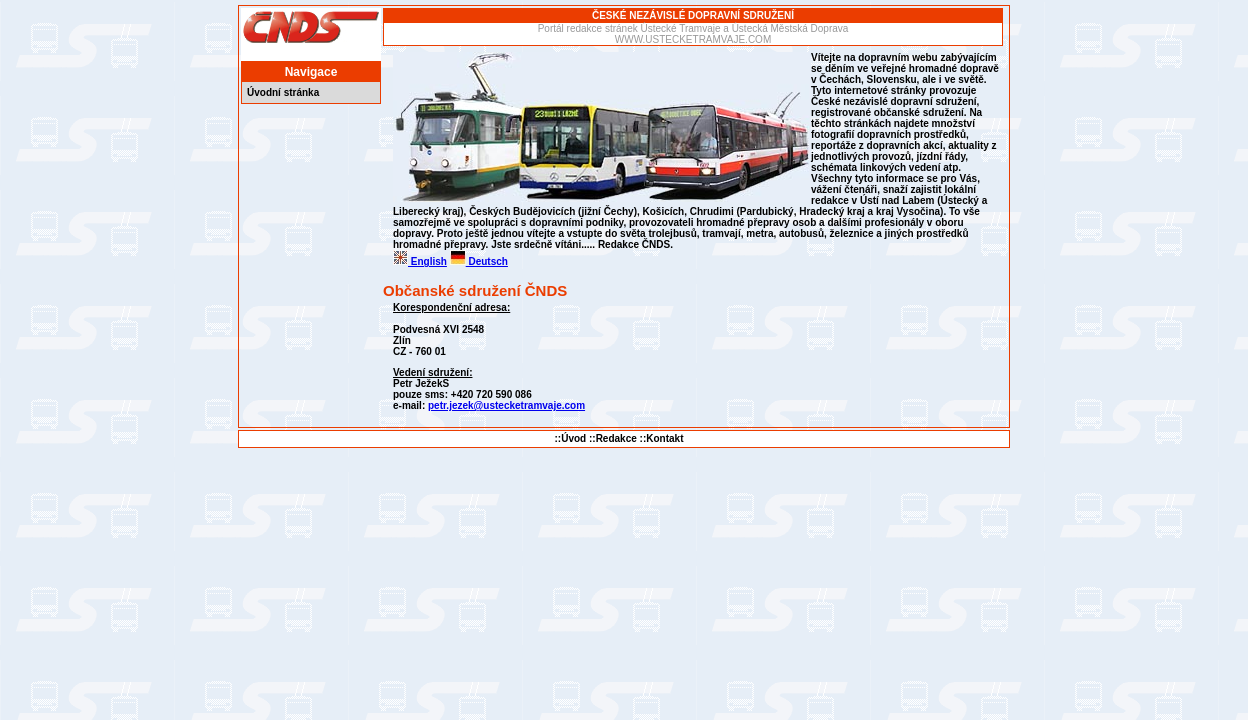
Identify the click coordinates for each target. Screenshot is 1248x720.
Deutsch (479, 261)
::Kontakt (662, 438)
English (420, 261)
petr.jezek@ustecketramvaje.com (506, 405)
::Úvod (571, 438)
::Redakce (613, 438)
